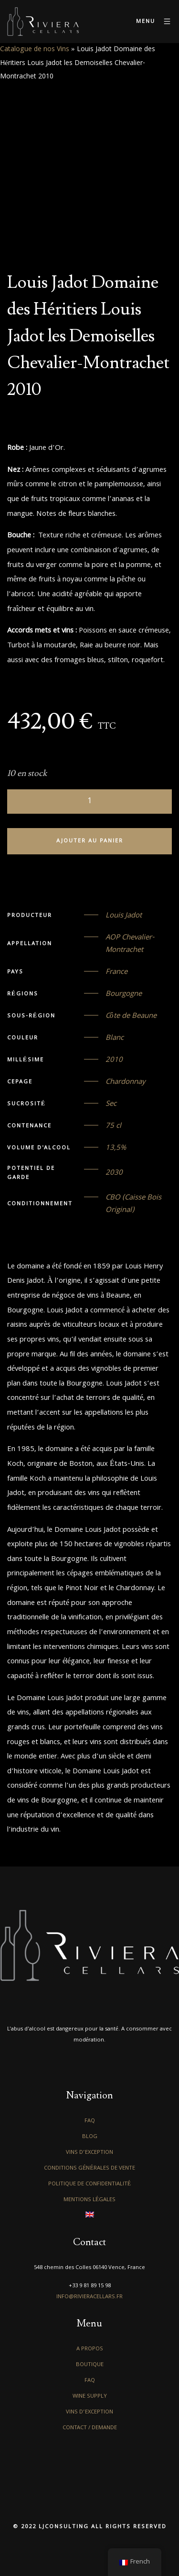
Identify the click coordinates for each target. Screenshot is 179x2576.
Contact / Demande (90, 2428)
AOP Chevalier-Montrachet (129, 944)
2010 (114, 1060)
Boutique (90, 2364)
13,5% (115, 1148)
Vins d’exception (89, 2152)
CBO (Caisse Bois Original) (133, 1204)
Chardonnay (125, 1082)
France (116, 972)
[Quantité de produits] (89, 801)
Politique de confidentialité (89, 2184)
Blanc (114, 1038)
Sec (110, 1104)
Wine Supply (90, 2396)
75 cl (113, 1126)
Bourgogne (123, 994)
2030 (114, 1173)
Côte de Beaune (131, 1016)
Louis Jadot (123, 916)
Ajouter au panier (89, 841)
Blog (89, 2136)
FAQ (89, 2121)
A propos (89, 2349)
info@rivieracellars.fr (89, 2297)
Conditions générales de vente (89, 2168)
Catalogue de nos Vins (34, 49)
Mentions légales (89, 2200)
